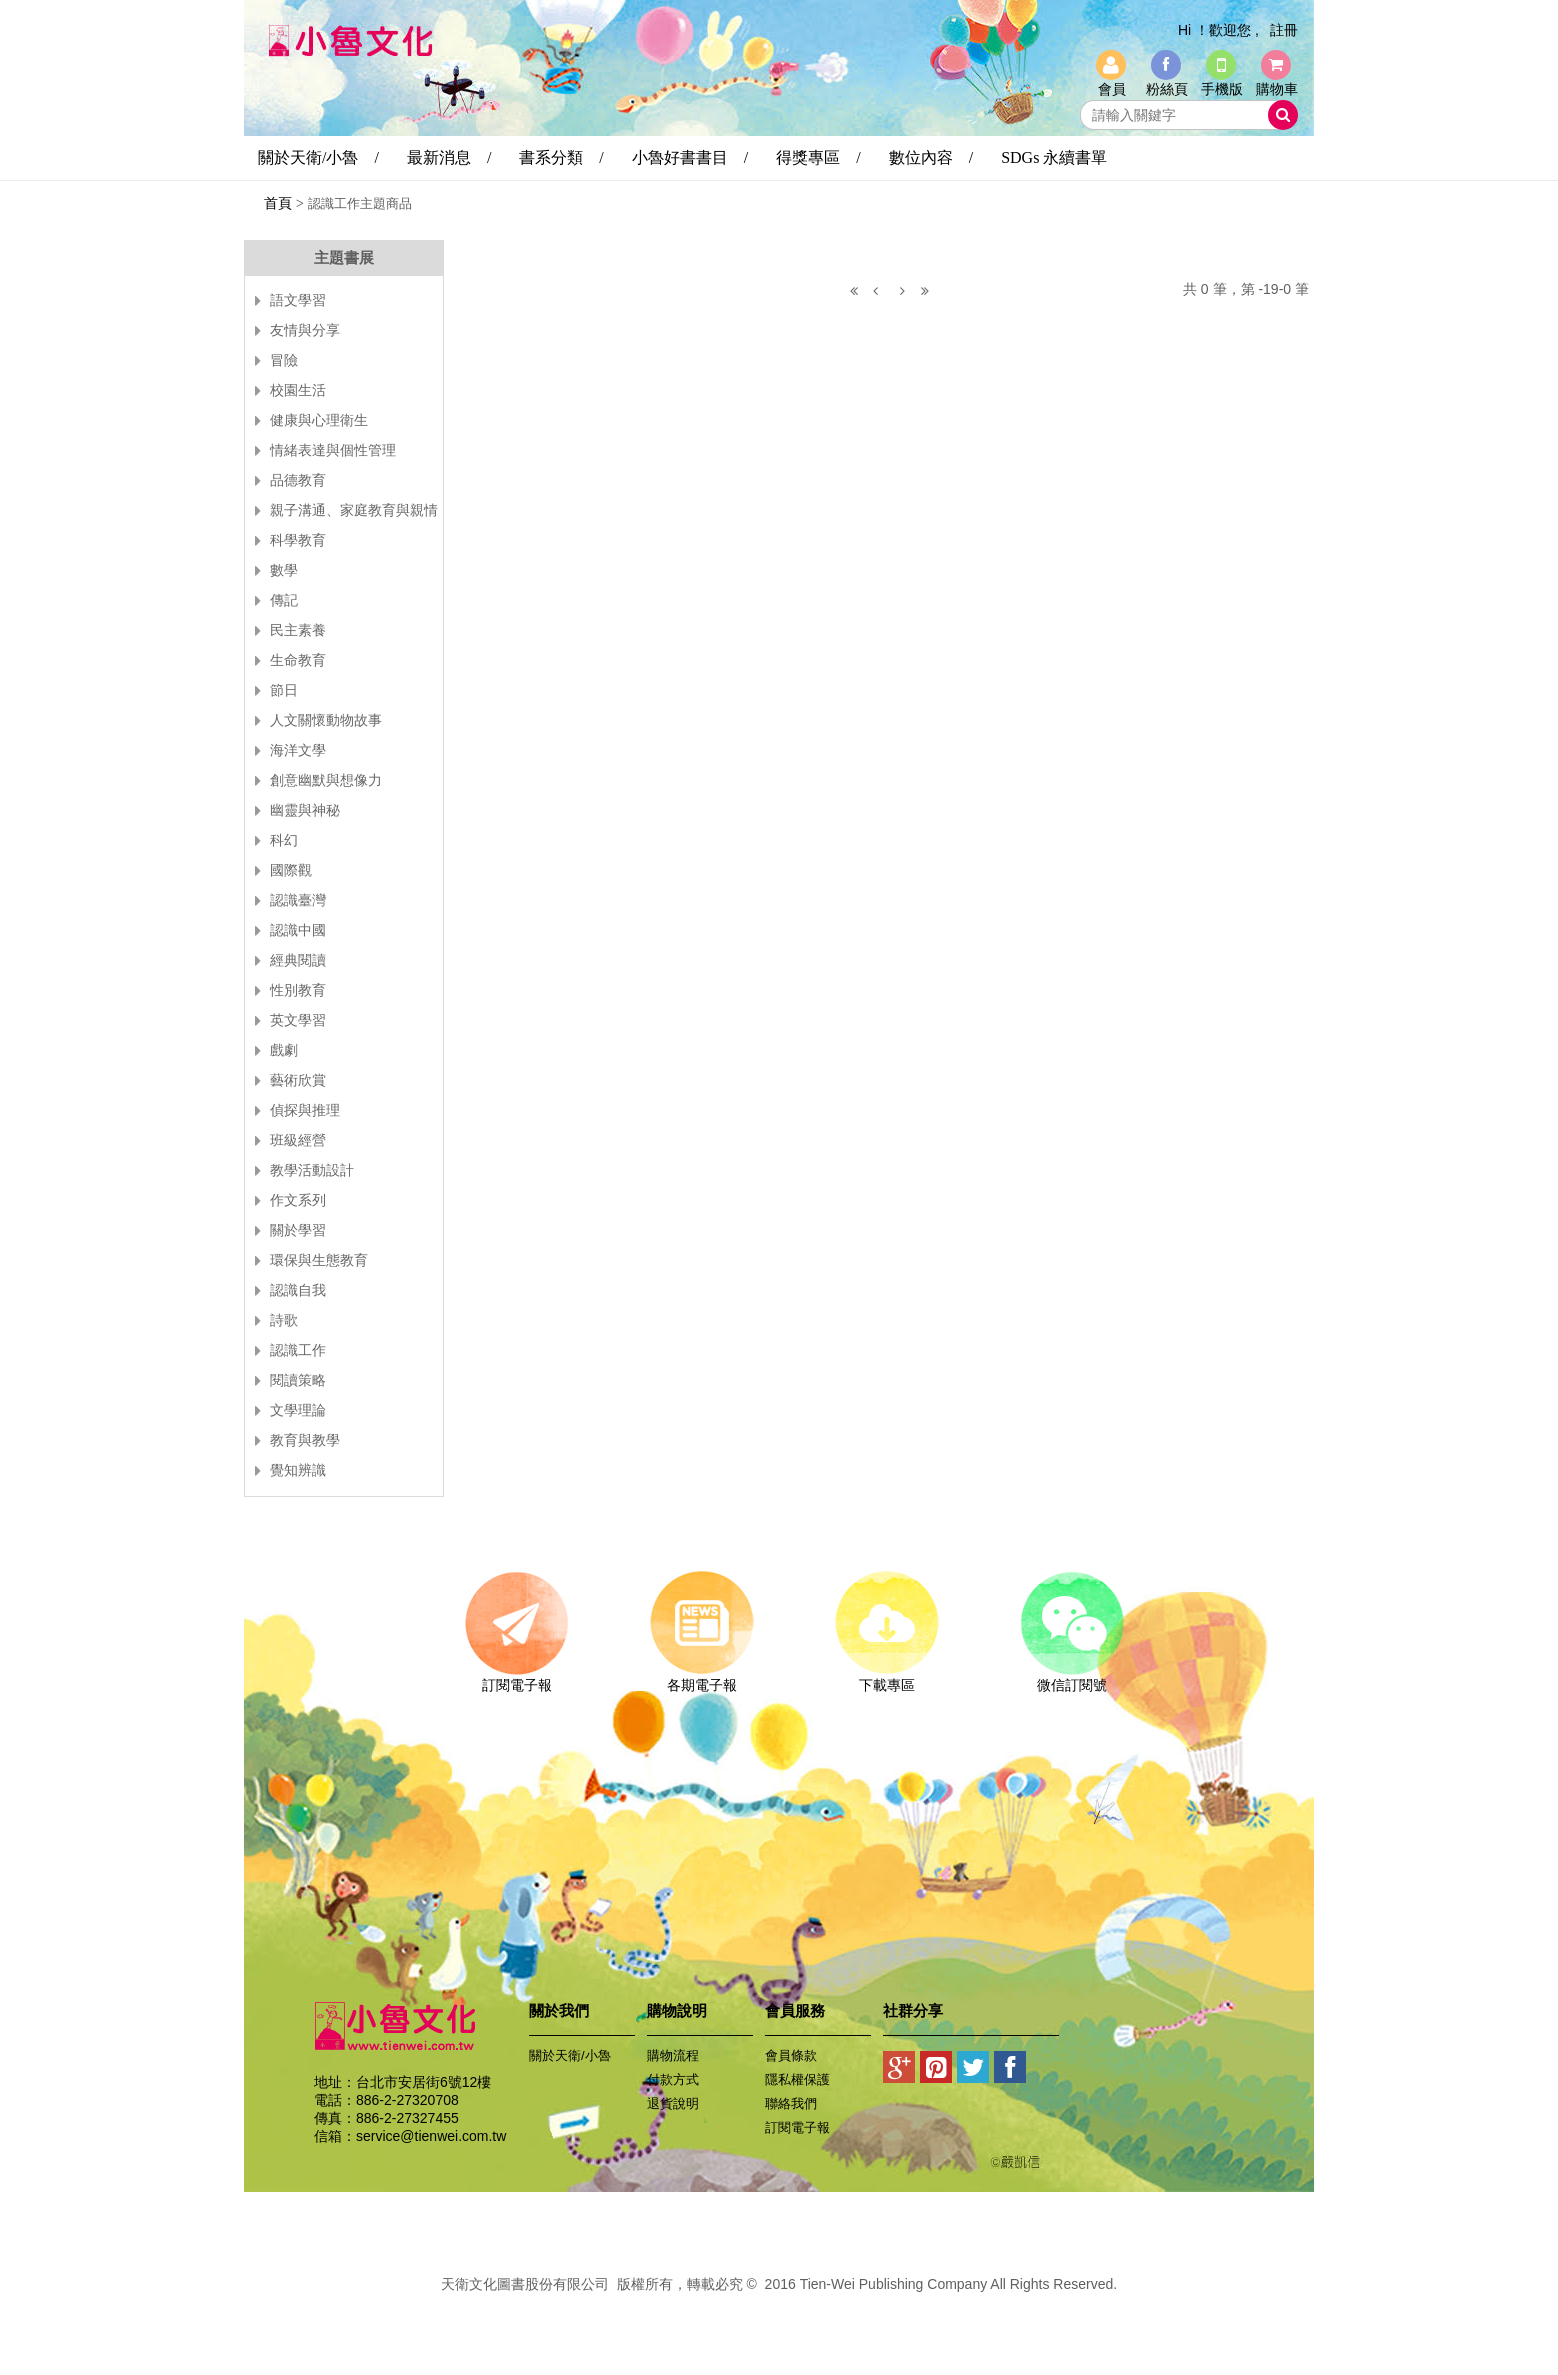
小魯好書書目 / (690, 157)
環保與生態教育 (319, 1260)
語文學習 (298, 300)
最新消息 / (449, 157)
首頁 (278, 203)
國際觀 (291, 870)
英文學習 (298, 1020)
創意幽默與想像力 (326, 780)
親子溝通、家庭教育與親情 (354, 510)
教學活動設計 (312, 1170)
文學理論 (298, 1410)
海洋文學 (298, 750)
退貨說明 (673, 2103)
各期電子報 (701, 1678)
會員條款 (791, 2055)
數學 (284, 570)
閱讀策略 (298, 1380)
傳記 (284, 600)
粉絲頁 (1167, 89)
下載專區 (886, 1678)
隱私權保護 (797, 2079)
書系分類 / (561, 157)
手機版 (1222, 89)
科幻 (284, 840)
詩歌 (284, 1320)
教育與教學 (305, 1440)
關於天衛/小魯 (570, 2055)
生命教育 (298, 660)
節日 (284, 690)
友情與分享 (305, 330)
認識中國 (298, 930)
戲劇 (284, 1050)
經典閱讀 (298, 960)
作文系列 (298, 1200)
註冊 (1284, 30)
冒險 (284, 360)
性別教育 (298, 990)
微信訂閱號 (1071, 1678)
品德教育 (298, 480)
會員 (1112, 89)
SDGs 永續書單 (1054, 157)
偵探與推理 (305, 1110)
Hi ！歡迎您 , (1218, 30)
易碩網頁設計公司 (779, 2306)
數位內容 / (931, 157)
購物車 (1277, 89)
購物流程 (673, 2055)
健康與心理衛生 (319, 420)
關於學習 (298, 1230)
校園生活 (298, 390)
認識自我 (298, 1290)
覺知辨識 (298, 1470)
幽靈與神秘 (305, 810)
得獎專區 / (818, 157)
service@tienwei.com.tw (431, 2136)
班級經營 (298, 1140)
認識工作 (298, 1350)
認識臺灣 (298, 900)
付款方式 (673, 2079)
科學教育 (298, 540)
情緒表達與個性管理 (333, 450)
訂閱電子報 (516, 1678)
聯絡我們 (791, 2103)
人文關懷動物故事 (326, 720)
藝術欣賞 (298, 1080)
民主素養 (298, 630)
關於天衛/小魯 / (318, 157)
